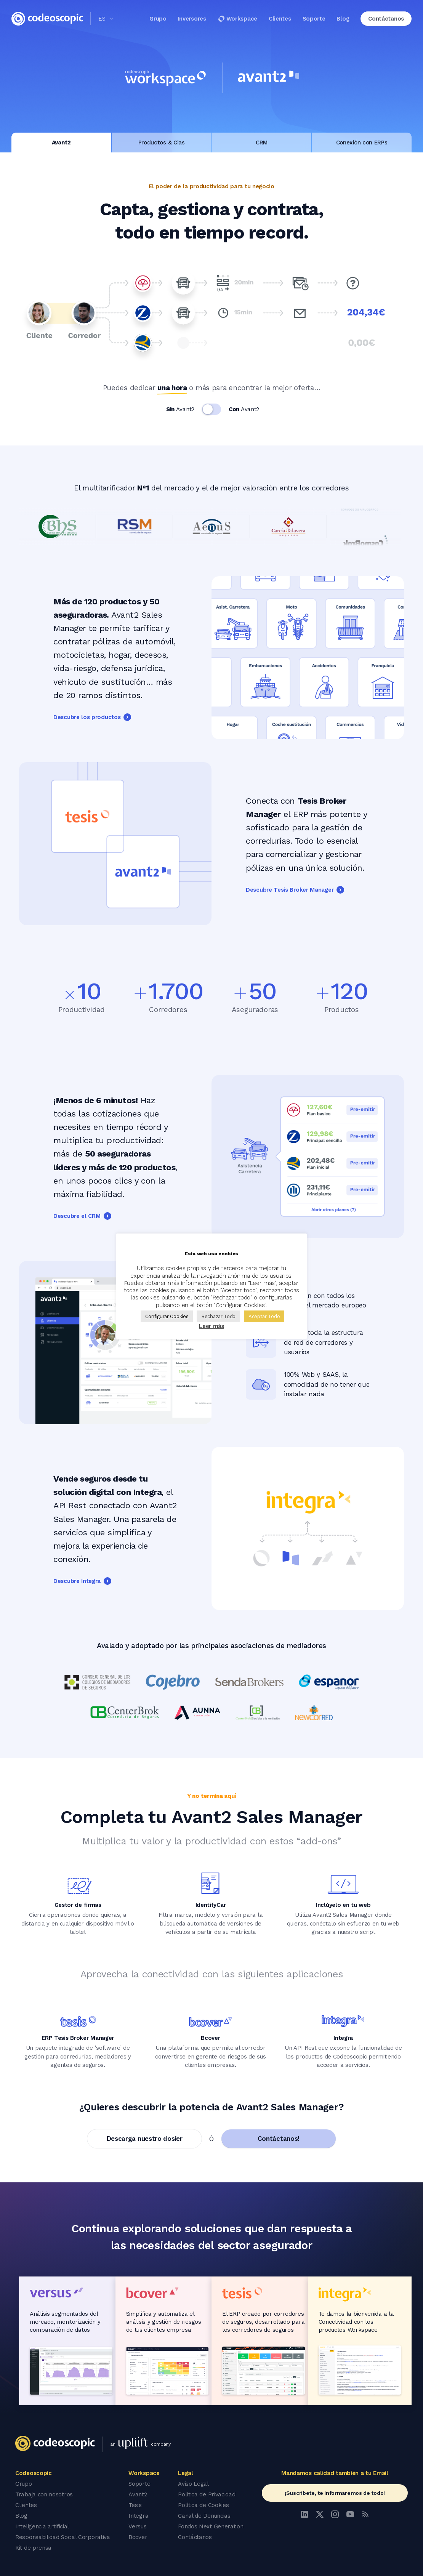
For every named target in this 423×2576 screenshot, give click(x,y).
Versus (137, 2526)
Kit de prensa (33, 2547)
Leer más (211, 1326)
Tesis (135, 2505)
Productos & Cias (161, 142)
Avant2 (61, 142)
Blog (342, 18)
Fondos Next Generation (210, 2526)
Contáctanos (195, 2537)
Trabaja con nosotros (44, 2494)
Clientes (280, 18)
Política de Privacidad (206, 2494)
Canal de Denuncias (204, 2515)
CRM (262, 142)
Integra (138, 2515)
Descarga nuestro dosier (145, 2138)
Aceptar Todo (264, 1316)
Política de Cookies (203, 2505)
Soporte (314, 18)
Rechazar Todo (218, 1316)
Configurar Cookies (167, 1316)
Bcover (137, 2537)
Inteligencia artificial (42, 2526)
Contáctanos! (279, 2138)
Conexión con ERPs (362, 142)
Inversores (192, 18)
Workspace (237, 18)
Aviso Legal (193, 2483)
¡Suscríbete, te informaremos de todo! (335, 2493)
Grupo (158, 18)
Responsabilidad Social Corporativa (62, 2537)
